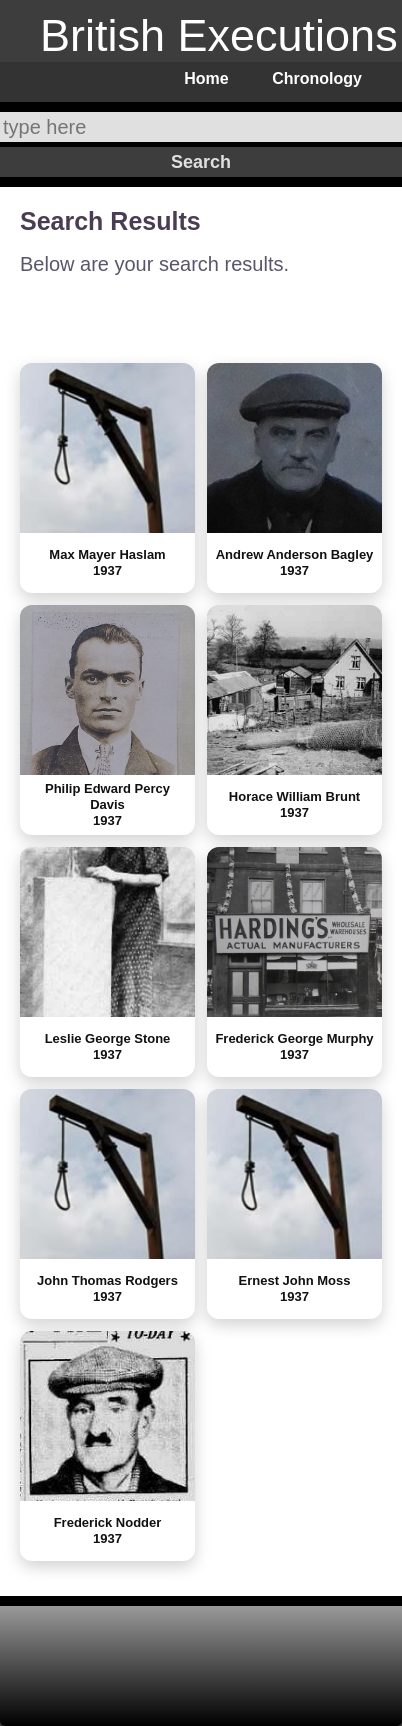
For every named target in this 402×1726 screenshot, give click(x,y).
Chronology (317, 78)
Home (206, 78)
